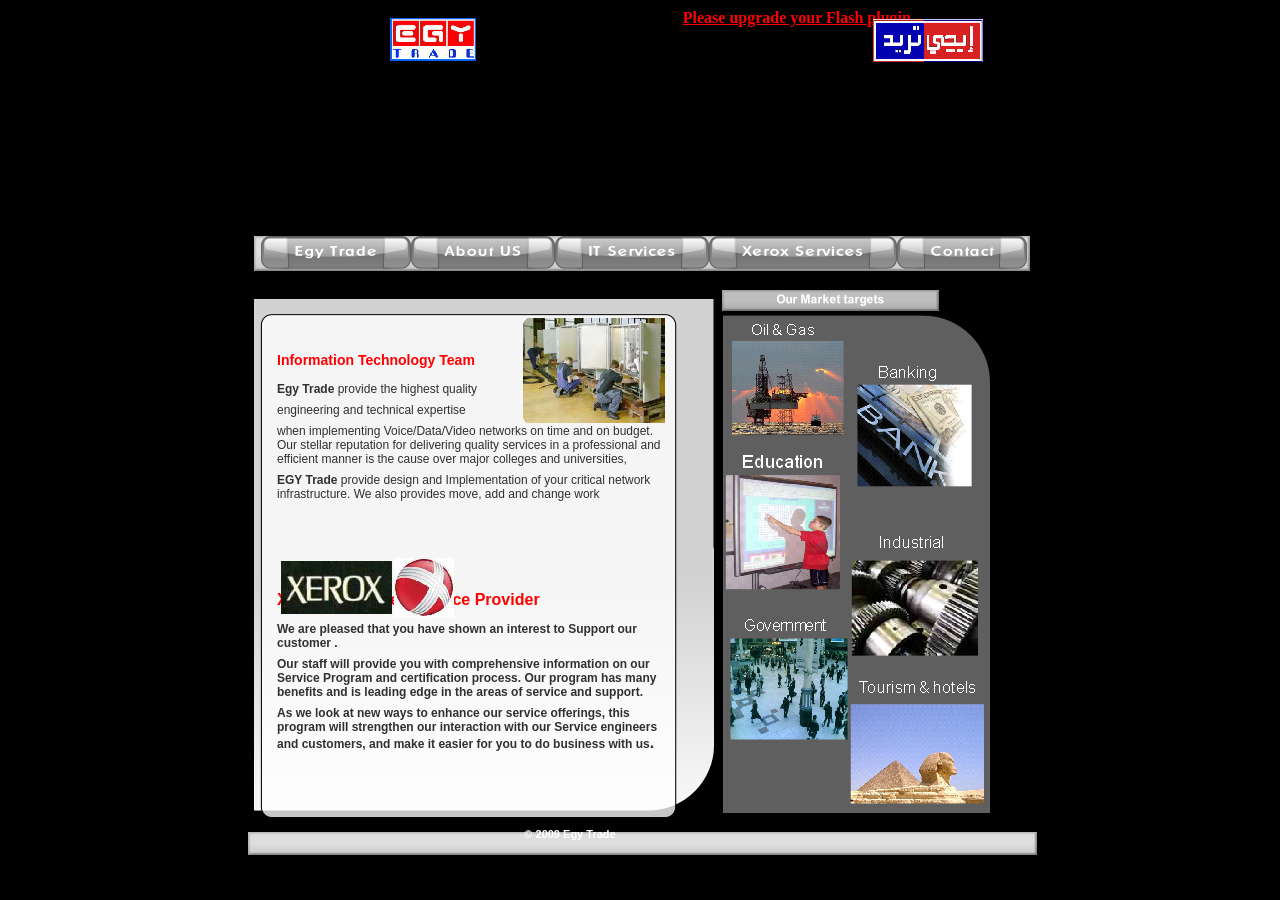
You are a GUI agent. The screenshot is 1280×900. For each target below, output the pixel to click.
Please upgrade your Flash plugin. (799, 17)
